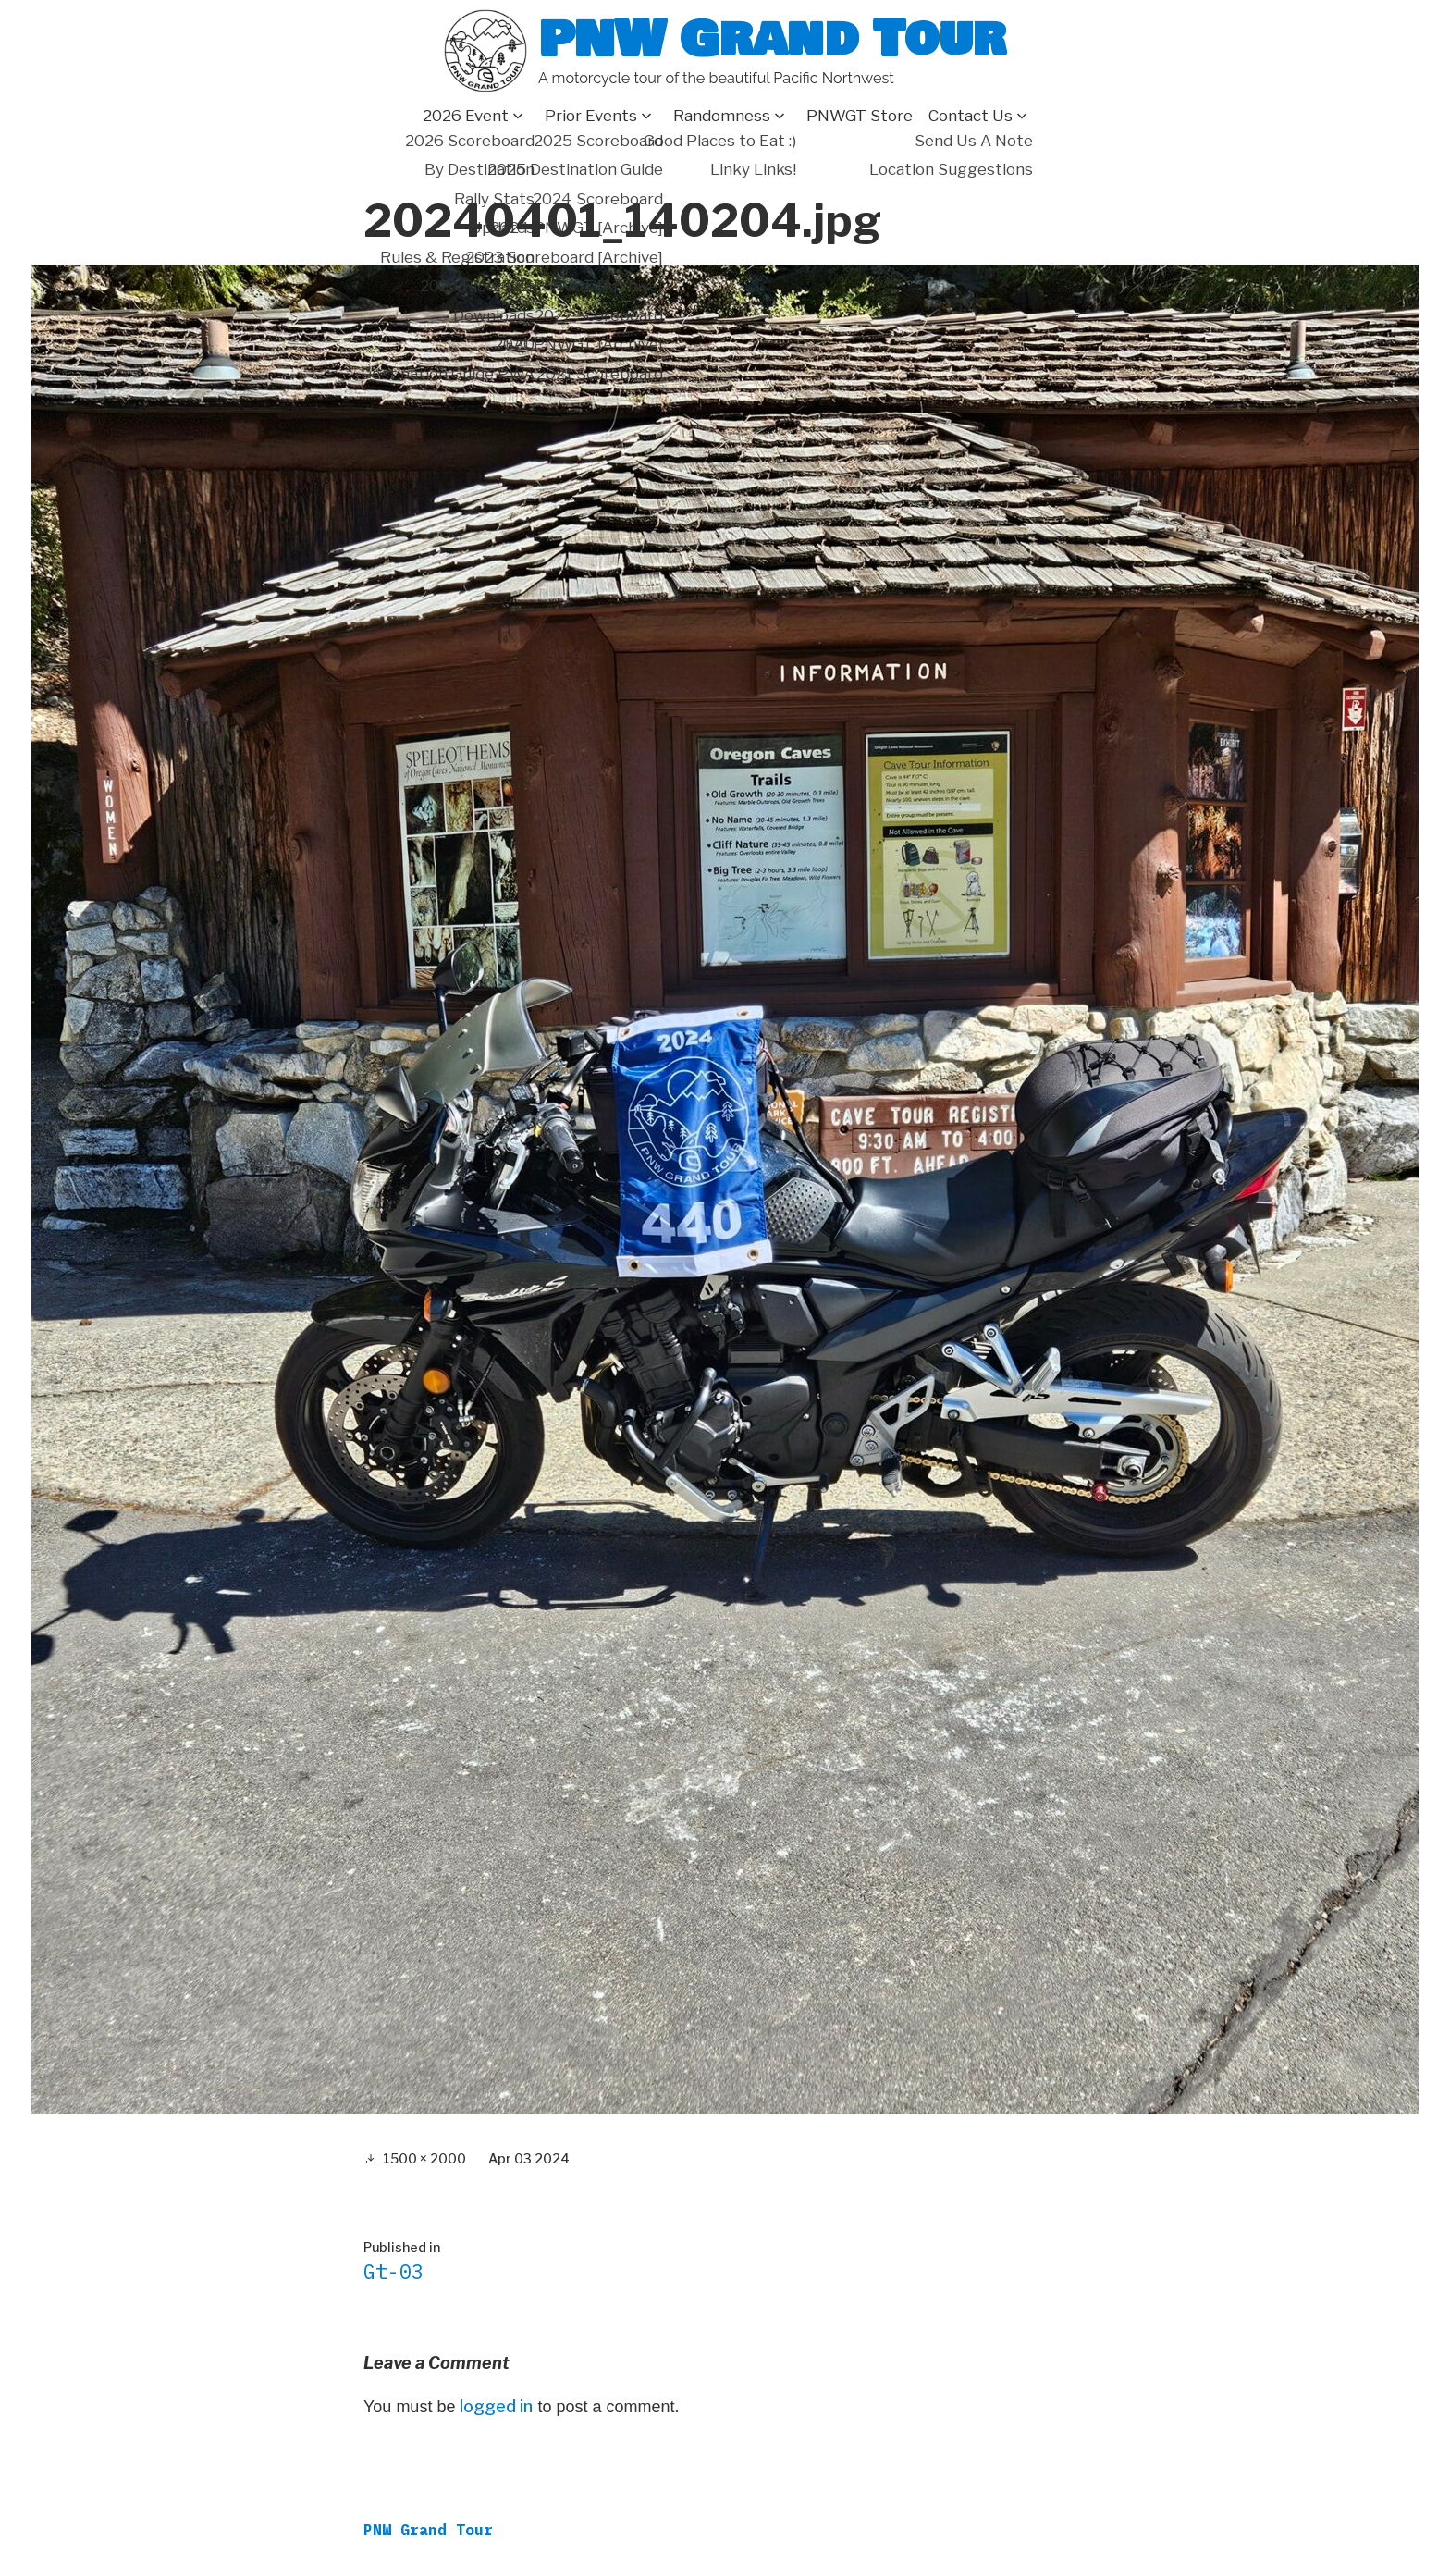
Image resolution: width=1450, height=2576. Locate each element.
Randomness (721, 115)
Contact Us (970, 115)
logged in (496, 2406)
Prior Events (591, 115)
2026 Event (466, 115)
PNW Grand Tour (772, 39)
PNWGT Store (859, 115)
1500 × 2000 (424, 2158)
